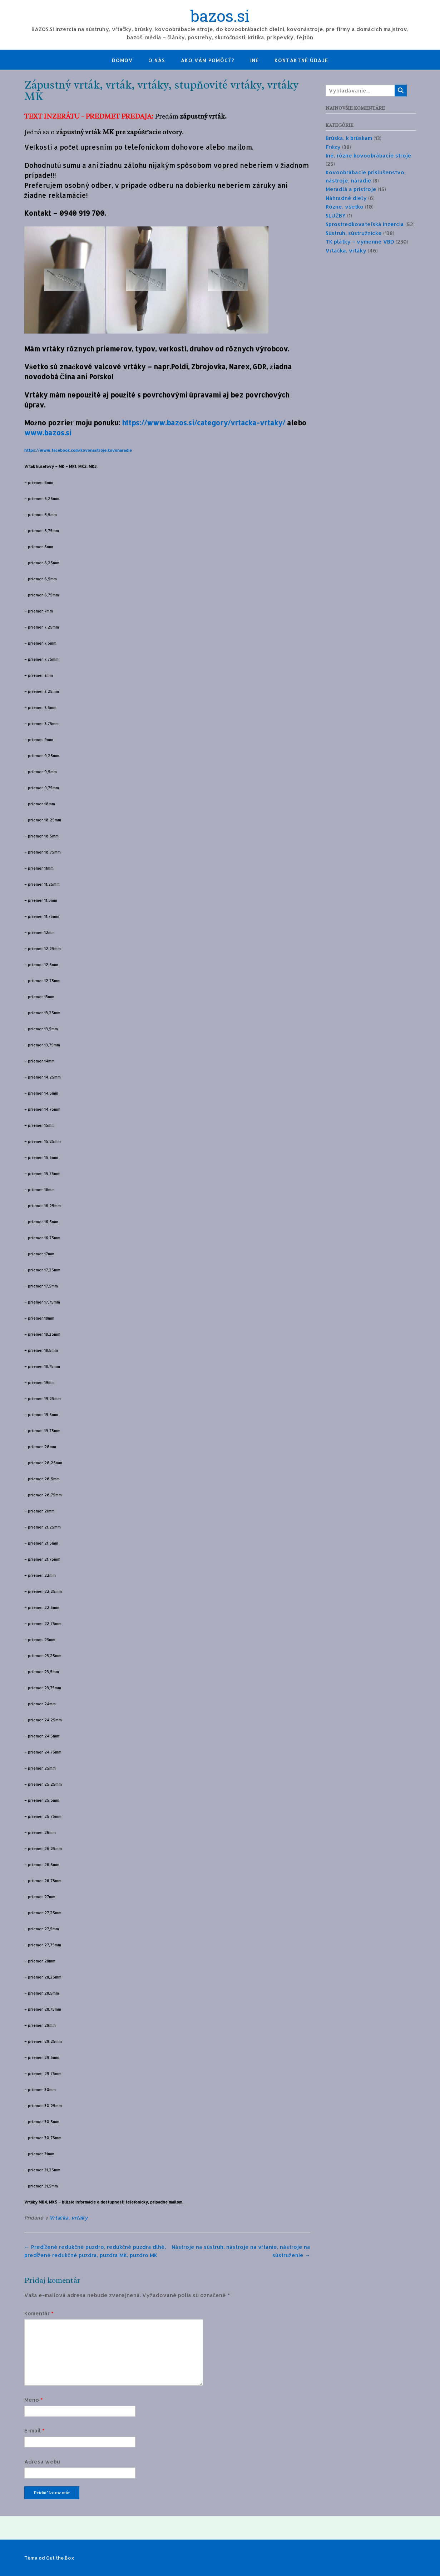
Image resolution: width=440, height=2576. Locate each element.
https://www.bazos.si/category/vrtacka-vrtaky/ (203, 423)
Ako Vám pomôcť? (207, 60)
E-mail (34, 2430)
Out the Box (60, 2558)
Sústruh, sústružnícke (354, 233)
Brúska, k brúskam (349, 138)
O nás (156, 60)
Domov (122, 60)
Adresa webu (42, 2461)
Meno (33, 2399)
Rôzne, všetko (345, 206)
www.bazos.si (47, 433)
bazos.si (220, 17)
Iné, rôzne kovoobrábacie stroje (368, 155)
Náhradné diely (346, 198)
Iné (254, 60)
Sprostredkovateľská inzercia (365, 224)
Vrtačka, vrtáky (68, 2217)
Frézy (333, 147)
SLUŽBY (335, 215)
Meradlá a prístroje (351, 189)
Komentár (39, 2313)
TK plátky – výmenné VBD (360, 241)
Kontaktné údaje (301, 60)
